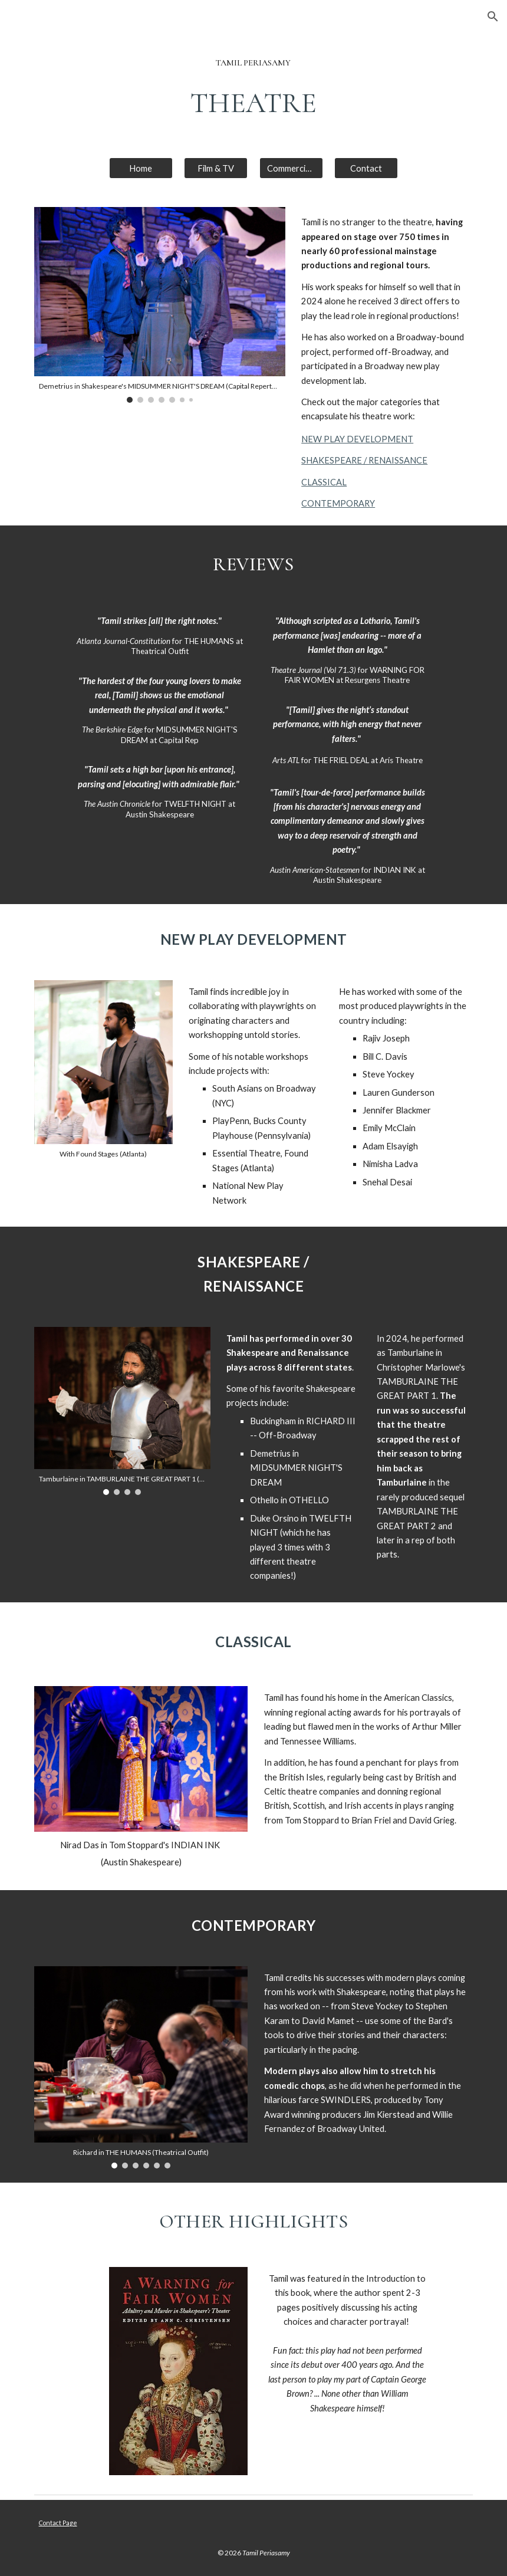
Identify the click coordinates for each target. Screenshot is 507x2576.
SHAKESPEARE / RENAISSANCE (364, 460)
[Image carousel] (160, 305)
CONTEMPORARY (338, 503)
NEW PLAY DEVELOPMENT (357, 439)
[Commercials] (291, 168)
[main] (253, 62)
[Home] (141, 168)
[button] (493, 16)
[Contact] (366, 168)
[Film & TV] (216, 168)
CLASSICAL (324, 482)
